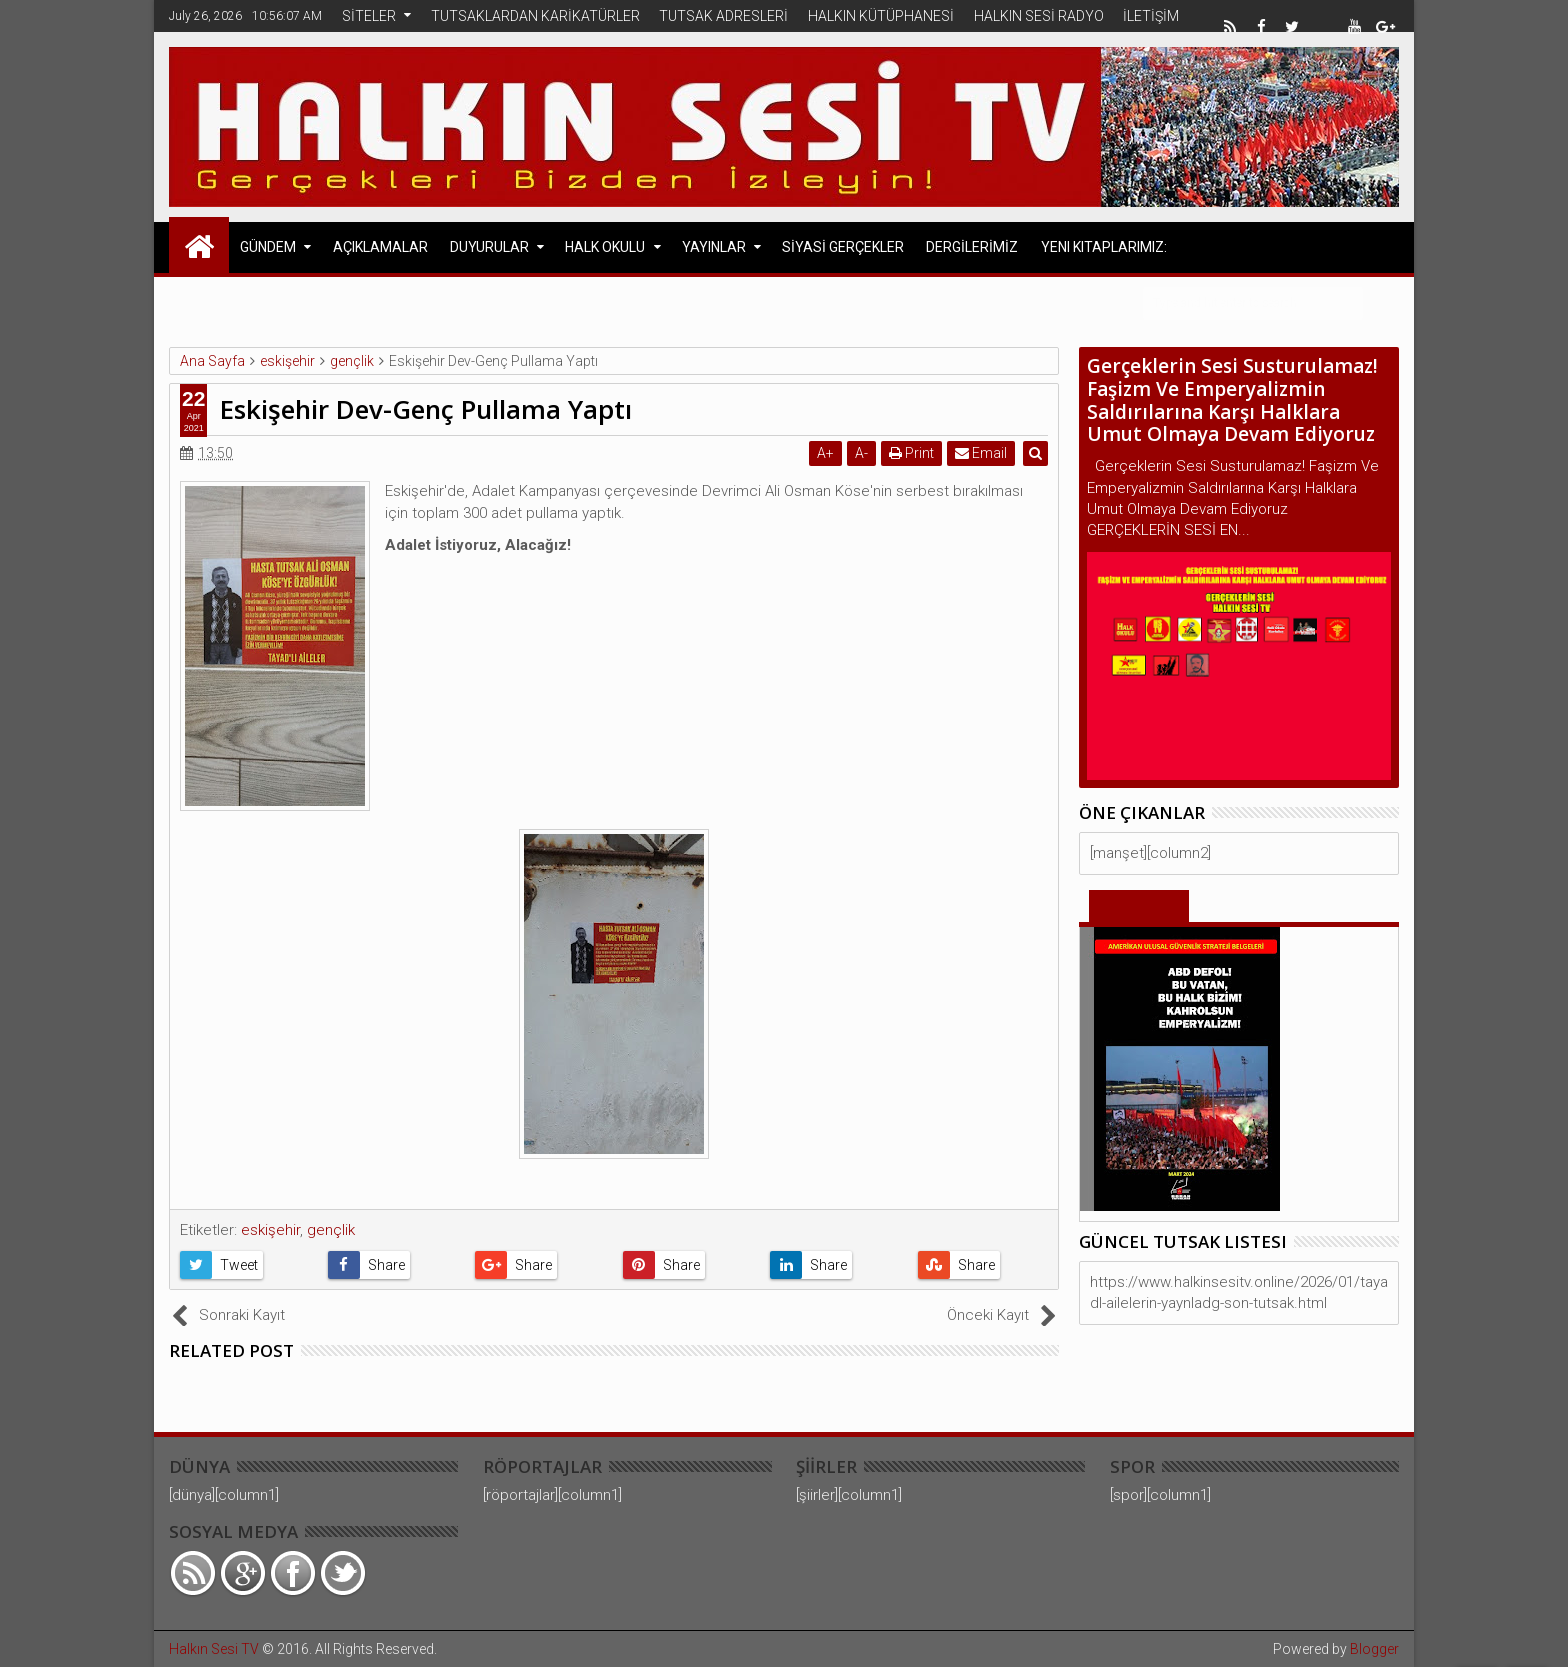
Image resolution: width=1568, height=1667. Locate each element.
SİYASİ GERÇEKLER (843, 247)
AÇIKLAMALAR (380, 247)
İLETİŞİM (1151, 16)
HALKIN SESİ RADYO (1039, 16)
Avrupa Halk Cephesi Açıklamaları (365, 302)
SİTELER (369, 16)
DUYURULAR (489, 247)
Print (912, 453)
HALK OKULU (605, 247)
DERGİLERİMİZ (972, 247)
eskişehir (270, 1230)
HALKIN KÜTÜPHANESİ (881, 16)
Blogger (1374, 1649)
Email (982, 453)
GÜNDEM (268, 247)
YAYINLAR (714, 247)
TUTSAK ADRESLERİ (723, 16)
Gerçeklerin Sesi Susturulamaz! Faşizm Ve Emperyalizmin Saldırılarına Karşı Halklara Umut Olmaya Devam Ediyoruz (1232, 400)
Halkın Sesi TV (214, 1649)
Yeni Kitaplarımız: (1104, 247)
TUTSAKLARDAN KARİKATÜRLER (535, 16)
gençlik (331, 1230)
